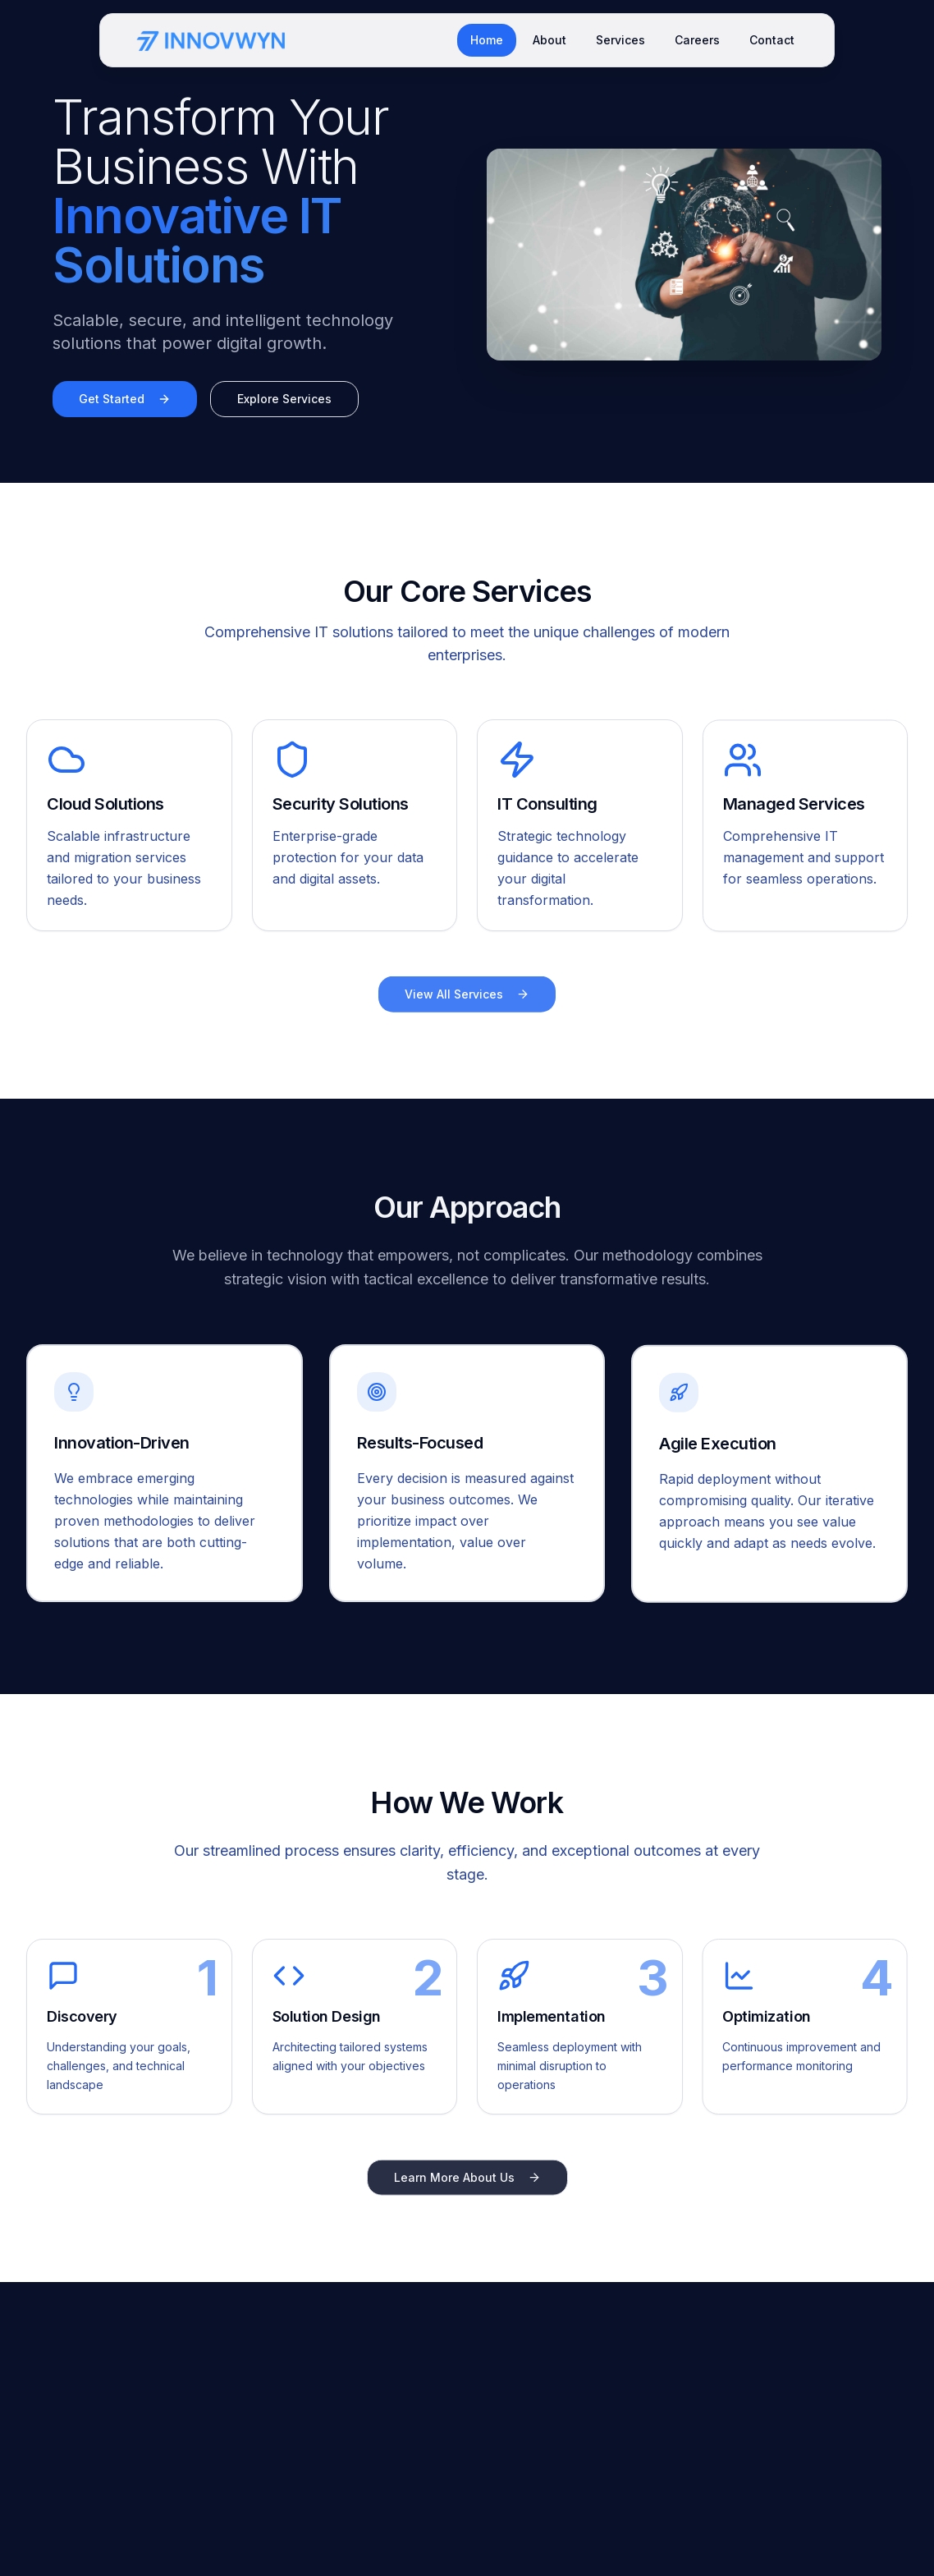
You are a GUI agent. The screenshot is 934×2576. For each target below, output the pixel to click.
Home (486, 40)
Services (620, 40)
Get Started (125, 399)
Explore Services (284, 399)
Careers (697, 40)
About (549, 40)
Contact (771, 40)
